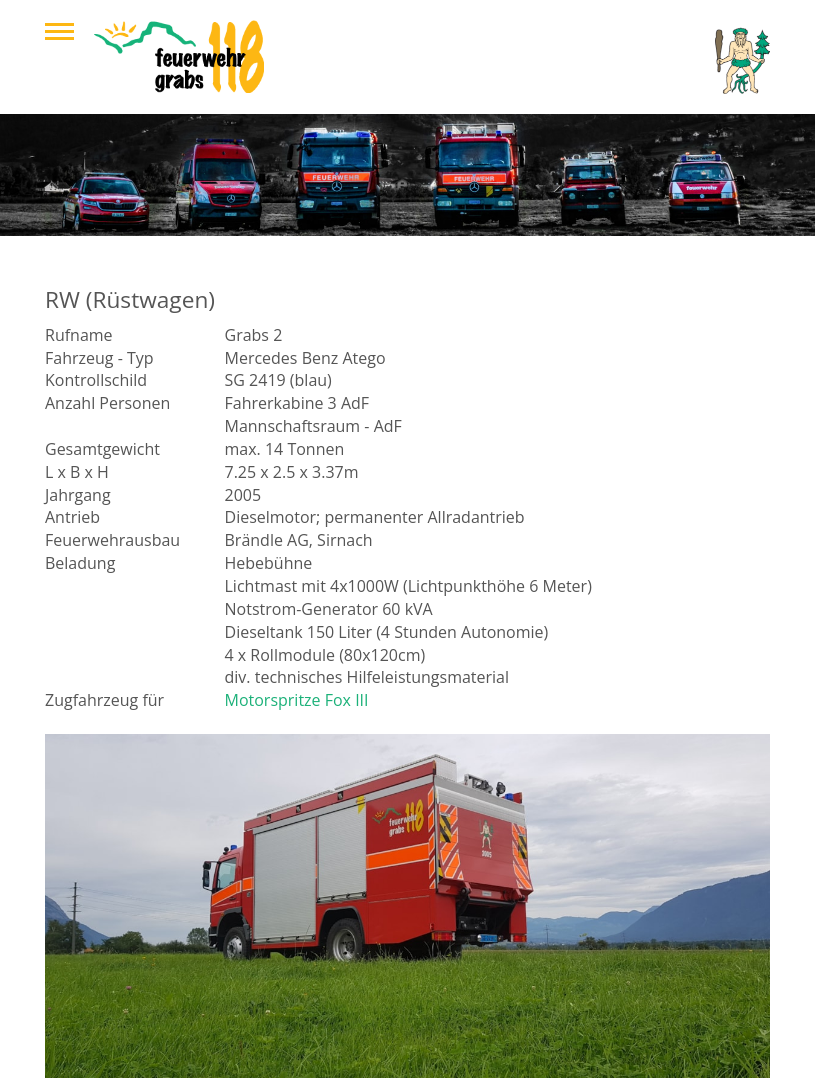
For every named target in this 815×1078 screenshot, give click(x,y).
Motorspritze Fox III (297, 700)
